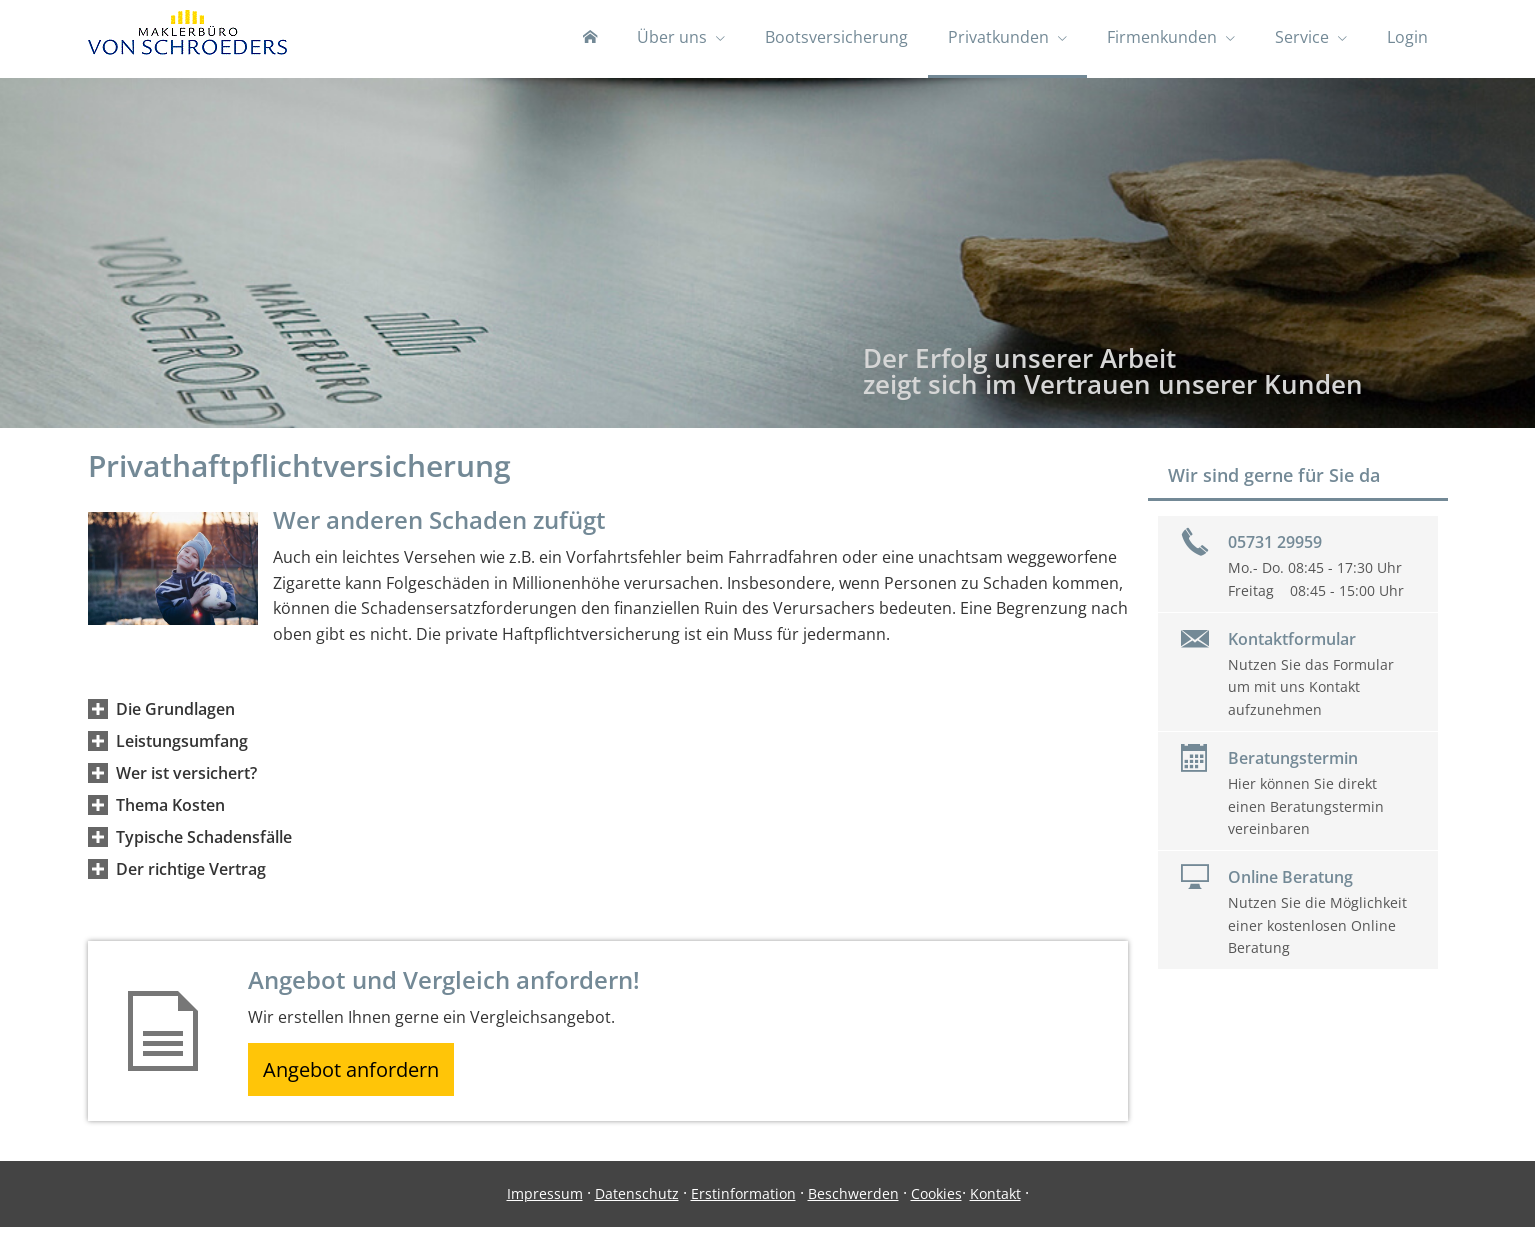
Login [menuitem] (1407, 38)
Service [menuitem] (1302, 38)
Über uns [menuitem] (672, 38)
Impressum (545, 1201)
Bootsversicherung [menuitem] (836, 38)
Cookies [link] (936, 1201)
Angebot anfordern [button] (358, 1074)
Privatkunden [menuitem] (998, 38)
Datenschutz (637, 1201)
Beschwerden (853, 1201)
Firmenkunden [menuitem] (1162, 38)
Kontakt (995, 1201)
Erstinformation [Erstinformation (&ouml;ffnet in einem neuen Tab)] (743, 1201)
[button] (175, 711)
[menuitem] (590, 40)
